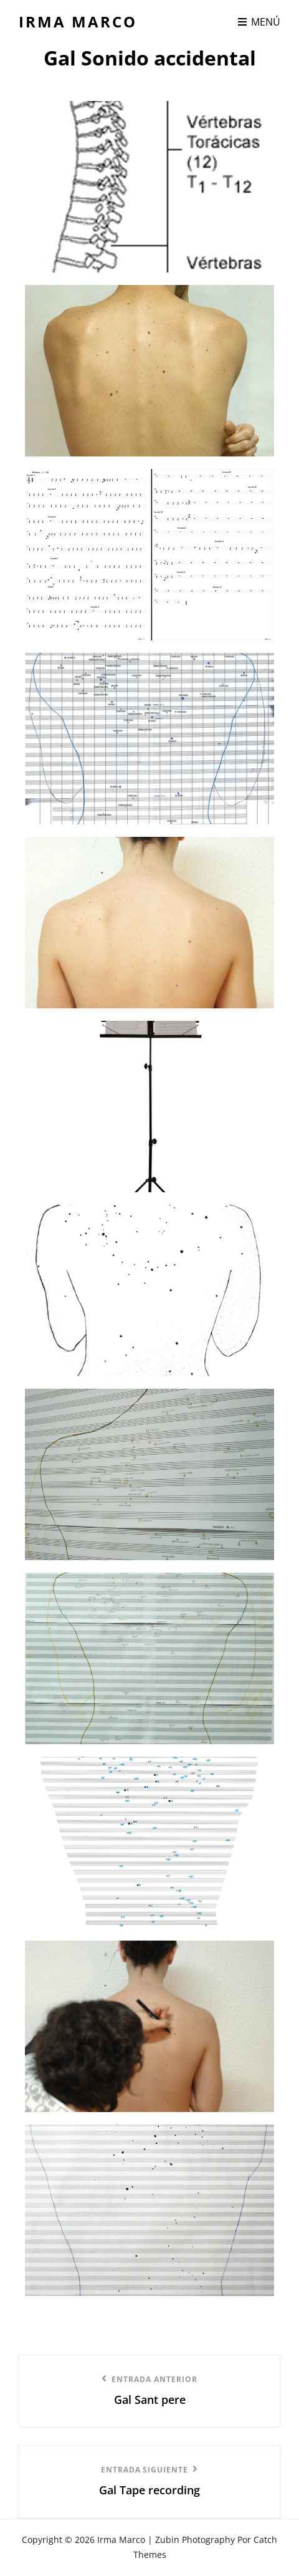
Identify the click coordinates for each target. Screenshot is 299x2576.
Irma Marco (78, 21)
